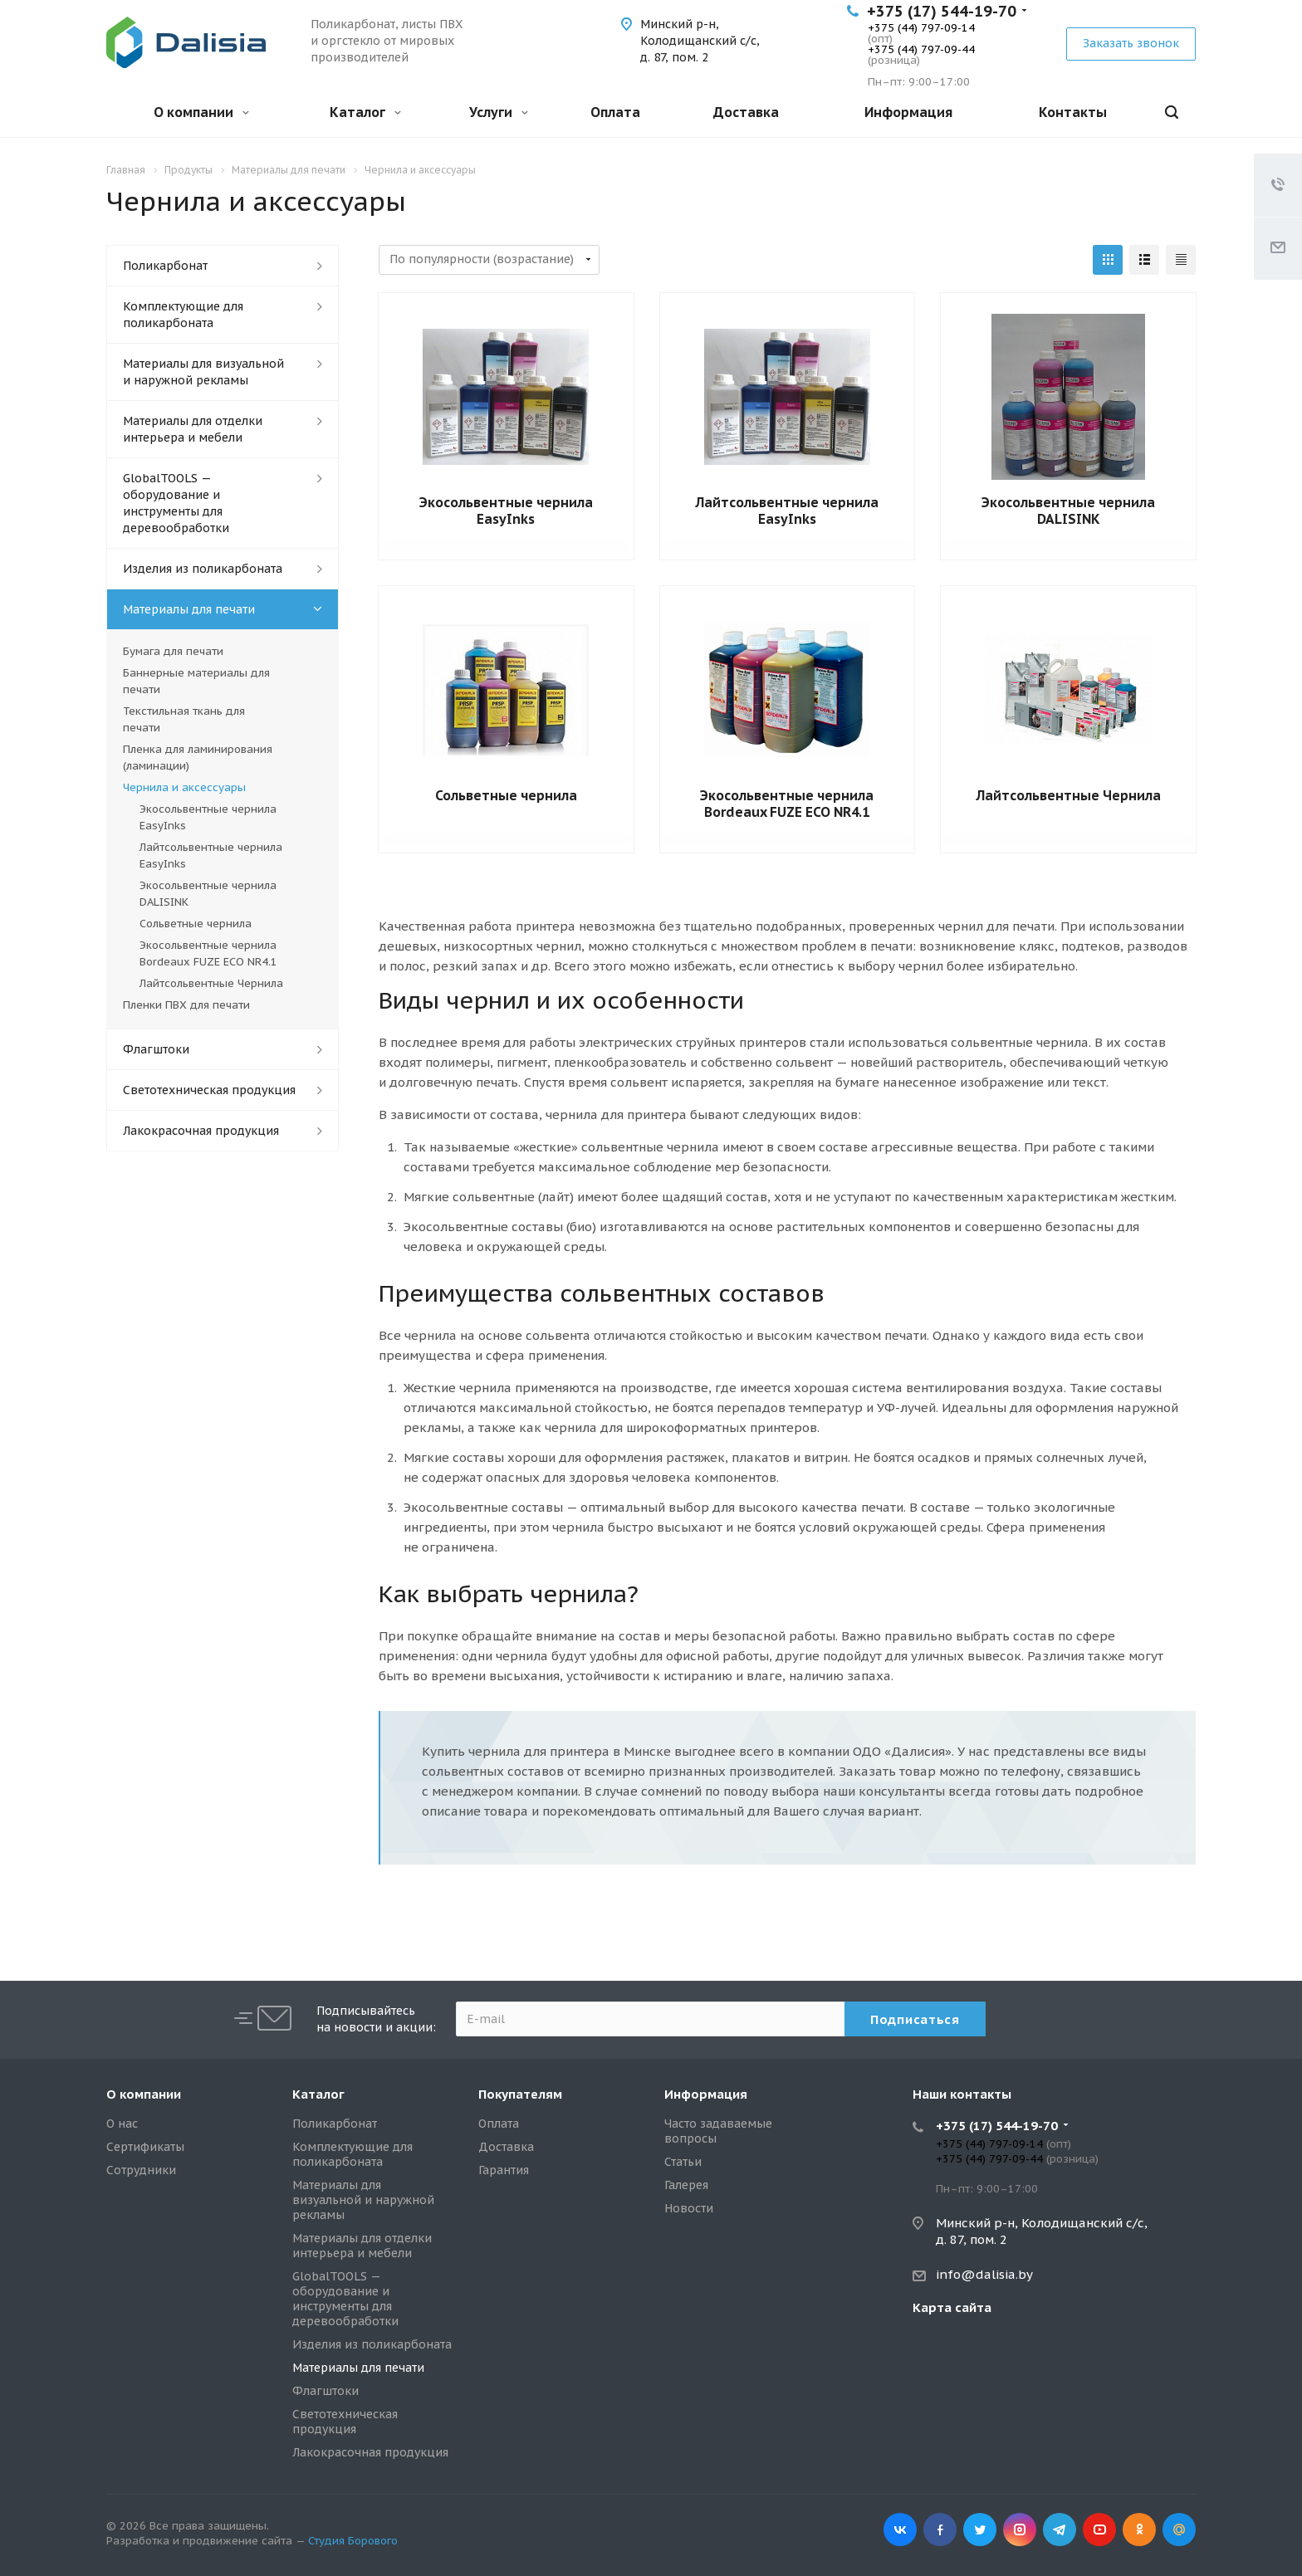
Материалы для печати (189, 609)
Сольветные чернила (506, 795)
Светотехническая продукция (209, 1090)
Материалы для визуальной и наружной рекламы (203, 372)
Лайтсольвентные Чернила (1068, 795)
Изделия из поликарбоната (202, 568)
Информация (908, 112)
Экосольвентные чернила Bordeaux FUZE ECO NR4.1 (787, 803)
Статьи (683, 2161)
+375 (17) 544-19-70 (941, 11)
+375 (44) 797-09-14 (921, 28)
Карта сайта (952, 2307)
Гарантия (503, 2170)
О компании (201, 112)
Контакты (1073, 112)
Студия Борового (353, 2541)
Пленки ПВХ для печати (186, 1005)
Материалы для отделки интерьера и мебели (192, 429)
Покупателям (520, 2094)
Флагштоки (156, 1049)
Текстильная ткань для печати (184, 719)
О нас (122, 2123)
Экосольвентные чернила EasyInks (506, 510)
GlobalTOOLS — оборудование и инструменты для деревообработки (176, 503)
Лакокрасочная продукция (201, 1130)
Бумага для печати (173, 651)
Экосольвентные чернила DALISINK (1068, 510)
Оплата (615, 112)
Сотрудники (141, 2170)
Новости (688, 2208)
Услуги (498, 112)
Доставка (746, 112)
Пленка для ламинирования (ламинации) (197, 757)
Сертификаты (145, 2146)
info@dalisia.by (984, 2274)
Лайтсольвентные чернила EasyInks (787, 510)
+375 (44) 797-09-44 (921, 49)
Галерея (686, 2185)
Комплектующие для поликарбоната (183, 314)
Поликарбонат (165, 265)
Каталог (365, 112)
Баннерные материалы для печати (196, 681)
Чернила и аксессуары (184, 787)
